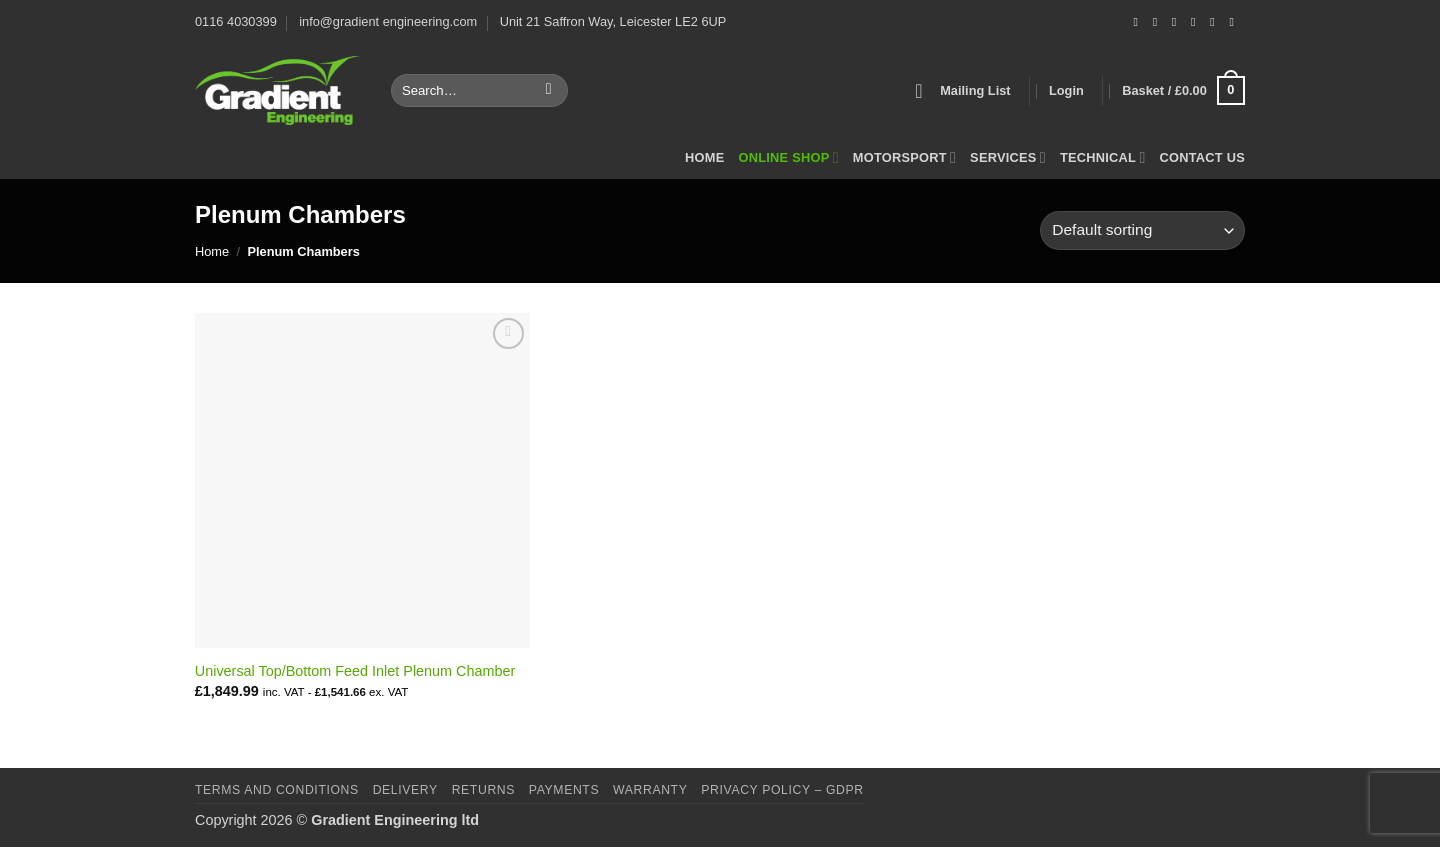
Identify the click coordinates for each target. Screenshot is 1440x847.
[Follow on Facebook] (1139, 22)
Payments (564, 790)
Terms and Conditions (277, 790)
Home (704, 157)
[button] (962, 91)
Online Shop (788, 157)
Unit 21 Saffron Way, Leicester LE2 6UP (613, 21)
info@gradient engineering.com (388, 21)
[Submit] (548, 91)
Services (1008, 157)
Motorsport (904, 157)
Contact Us (1203, 157)
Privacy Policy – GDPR (782, 790)
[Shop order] (1142, 230)
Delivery (405, 790)
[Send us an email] (1178, 22)
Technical (1103, 157)
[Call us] (1197, 22)
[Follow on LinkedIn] (1216, 22)
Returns (483, 790)
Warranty (650, 790)
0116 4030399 (236, 21)
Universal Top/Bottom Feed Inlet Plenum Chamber (355, 671)
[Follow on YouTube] (1235, 22)
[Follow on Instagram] (1159, 22)
